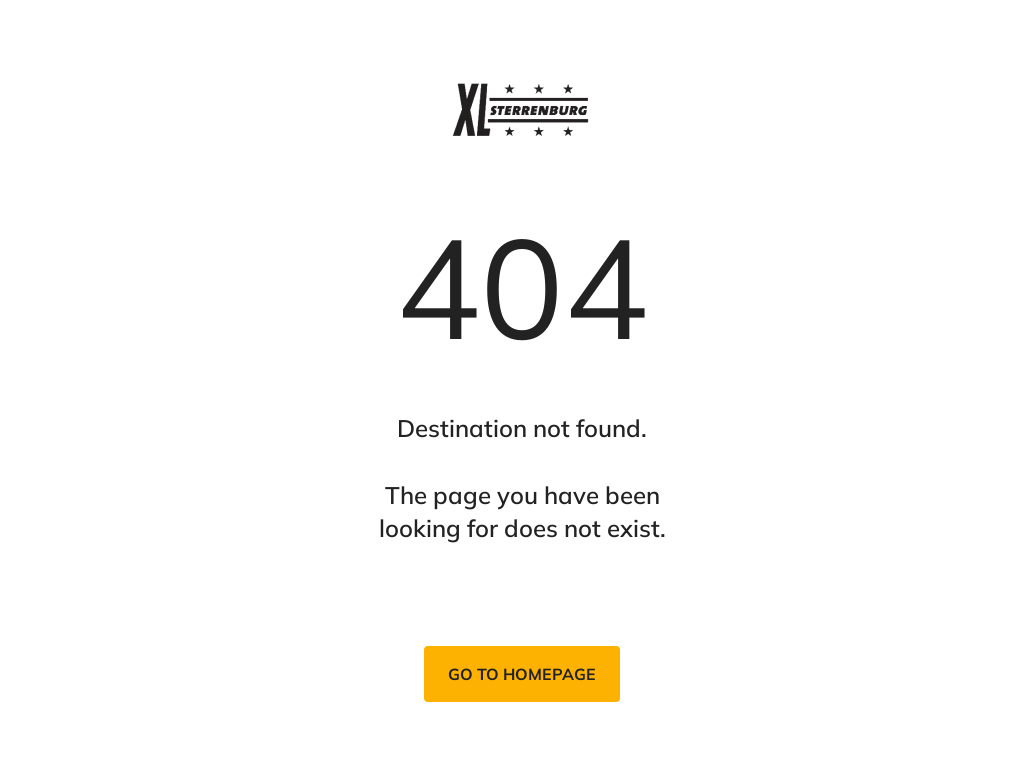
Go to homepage (522, 674)
